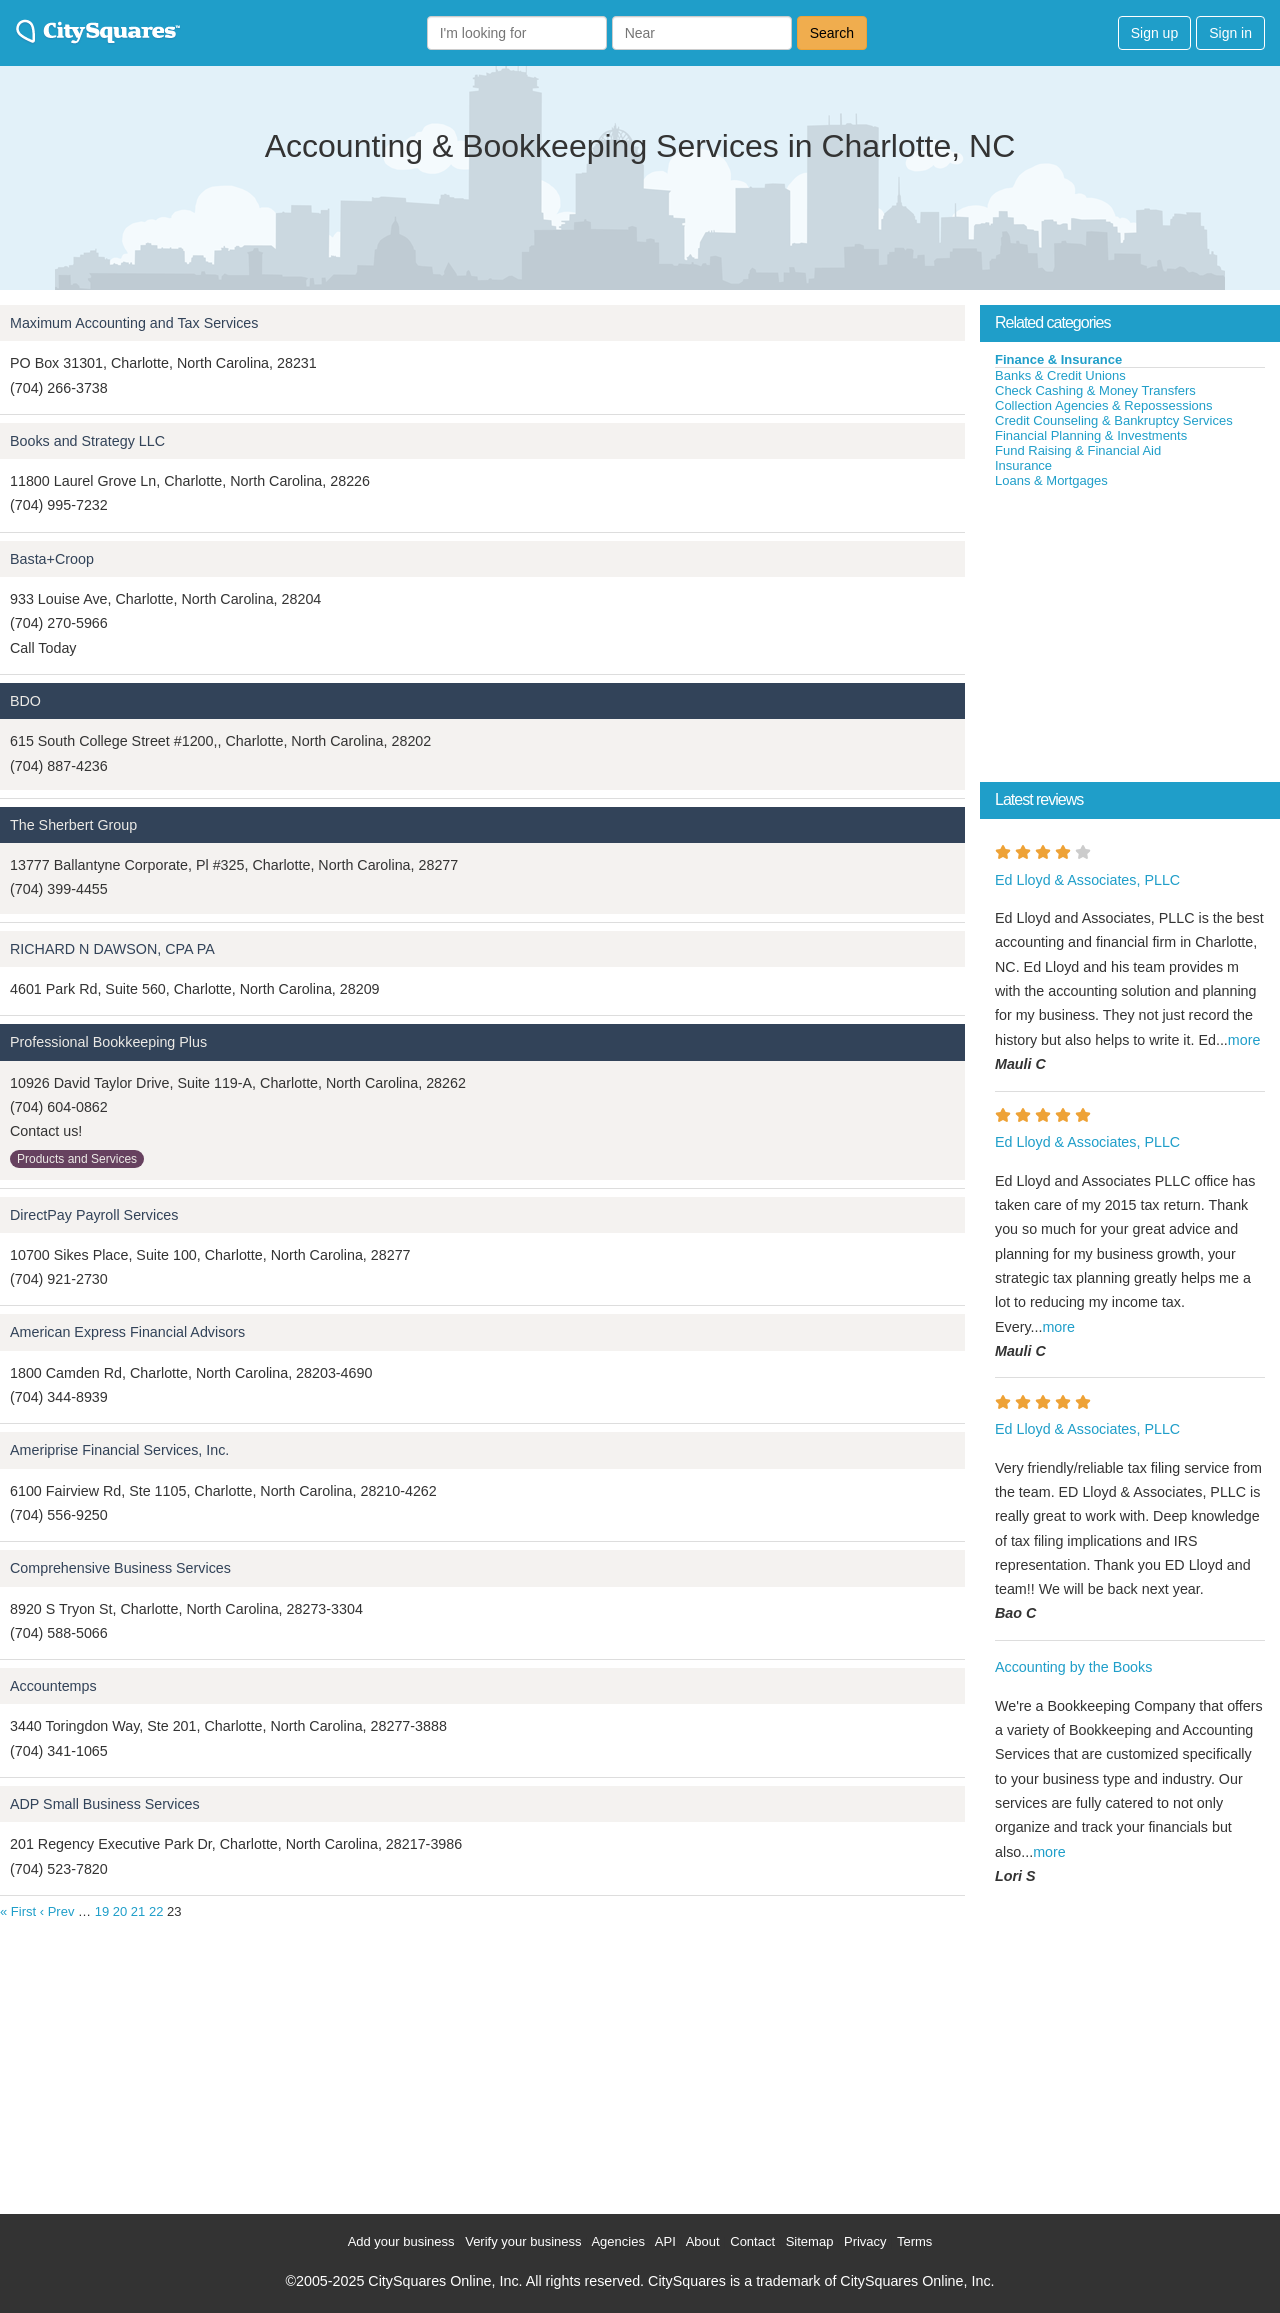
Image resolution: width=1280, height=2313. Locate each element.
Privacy (865, 2241)
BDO (25, 701)
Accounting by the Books (1073, 1667)
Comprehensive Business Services (120, 1568)
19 (102, 1911)
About (703, 2241)
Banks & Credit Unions (1060, 375)
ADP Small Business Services (105, 1804)
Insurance (1023, 465)
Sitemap (810, 2241)
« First (18, 1911)
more (1244, 1040)
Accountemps (53, 1686)
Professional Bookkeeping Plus (108, 1042)
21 (138, 1911)
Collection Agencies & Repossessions (1104, 405)
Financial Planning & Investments (1091, 435)
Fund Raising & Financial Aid (1078, 450)
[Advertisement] (1130, 639)
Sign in (1230, 33)
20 (120, 1911)
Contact (752, 2241)
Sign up (1154, 33)
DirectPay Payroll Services (94, 1215)
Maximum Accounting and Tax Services (134, 323)
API (665, 2241)
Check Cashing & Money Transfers (1095, 390)
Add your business (401, 2241)
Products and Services (77, 1159)
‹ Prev (57, 1911)
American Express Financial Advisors (127, 1332)
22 (156, 1911)
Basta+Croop (52, 559)
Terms (914, 2241)
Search (832, 33)
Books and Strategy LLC (87, 441)
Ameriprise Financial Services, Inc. (119, 1450)
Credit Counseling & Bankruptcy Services (1114, 420)
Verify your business (523, 2241)
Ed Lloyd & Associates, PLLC (1087, 880)
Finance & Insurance (1058, 359)
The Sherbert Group (73, 825)
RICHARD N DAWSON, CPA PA (112, 949)
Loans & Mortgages (1051, 480)
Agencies (617, 2241)
